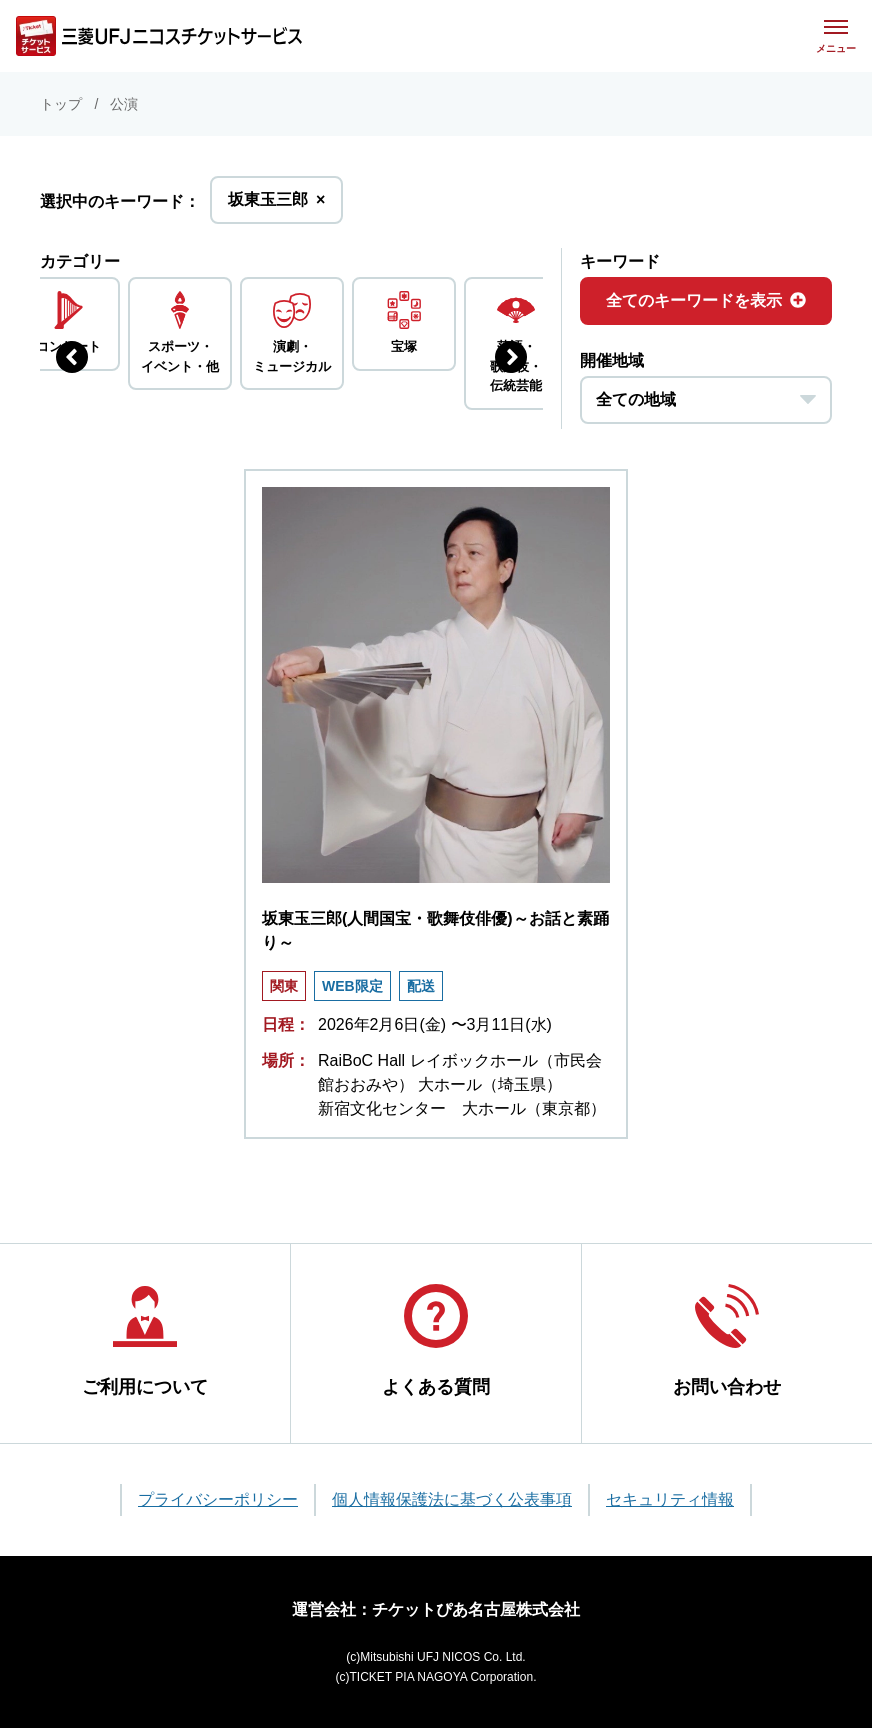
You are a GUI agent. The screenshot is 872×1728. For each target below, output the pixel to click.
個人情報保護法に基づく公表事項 (452, 1499)
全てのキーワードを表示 (706, 300)
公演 (124, 104)
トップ (61, 104)
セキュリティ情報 (670, 1499)
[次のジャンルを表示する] (511, 357)
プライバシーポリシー (218, 1499)
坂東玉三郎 (276, 205)
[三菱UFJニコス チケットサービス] (159, 36)
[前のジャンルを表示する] (72, 357)
